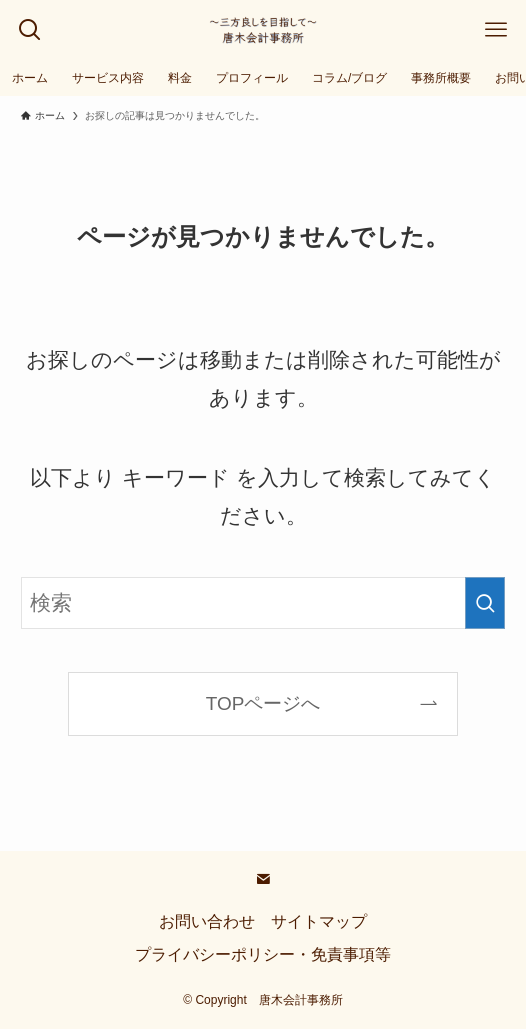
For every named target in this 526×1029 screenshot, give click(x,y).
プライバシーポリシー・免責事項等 (263, 954)
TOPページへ (263, 703)
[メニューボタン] (496, 30)
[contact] (263, 879)
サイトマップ (319, 921)
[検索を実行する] (485, 603)
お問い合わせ (207, 921)
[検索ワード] (263, 603)
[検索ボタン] (30, 30)
